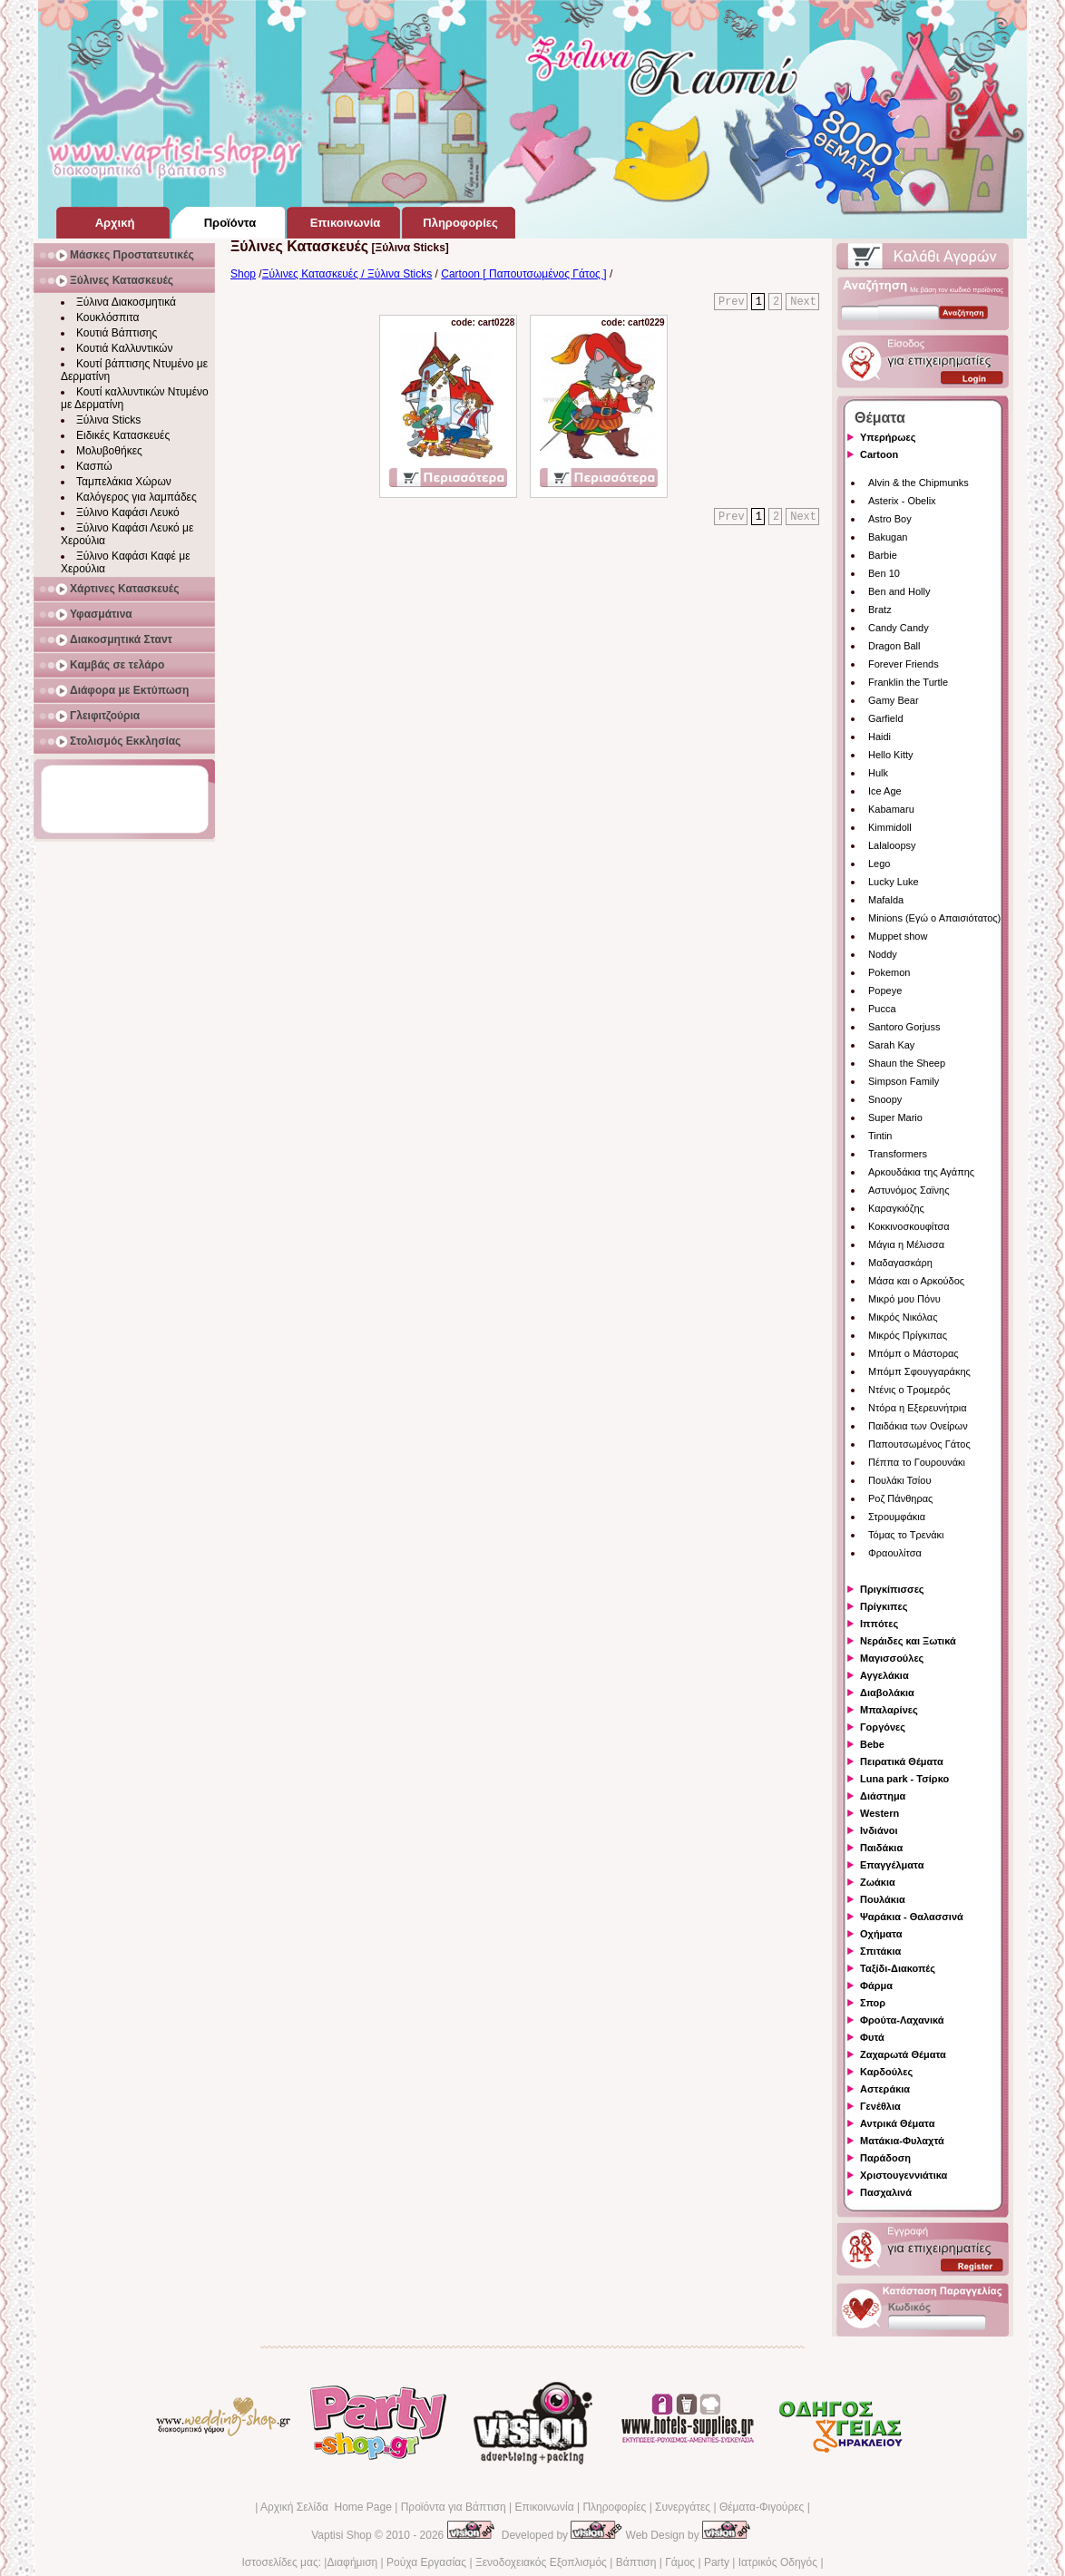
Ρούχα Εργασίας (426, 2562)
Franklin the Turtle (908, 682)
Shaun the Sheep (906, 1063)
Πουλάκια (882, 1899)
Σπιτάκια (880, 1951)
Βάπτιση (636, 2562)
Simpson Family (903, 1081)
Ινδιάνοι (879, 1830)
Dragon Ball (894, 645)
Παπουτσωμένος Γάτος (919, 1444)
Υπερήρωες (888, 437)
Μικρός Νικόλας (903, 1317)
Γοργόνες (882, 1727)
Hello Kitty (891, 754)
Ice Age (885, 790)
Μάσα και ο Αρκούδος (916, 1280)
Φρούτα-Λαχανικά (902, 2020)
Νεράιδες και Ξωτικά (908, 1640)
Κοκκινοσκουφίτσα (909, 1226)
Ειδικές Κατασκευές (123, 435)
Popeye (885, 990)
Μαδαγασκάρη (900, 1262)
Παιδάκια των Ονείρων (918, 1425)
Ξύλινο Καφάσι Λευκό (128, 512)
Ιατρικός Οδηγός (777, 2562)
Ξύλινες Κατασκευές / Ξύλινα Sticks (347, 274)
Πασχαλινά (886, 2192)
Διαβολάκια (887, 1692)
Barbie (882, 555)
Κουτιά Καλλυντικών (124, 348)
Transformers (897, 1153)
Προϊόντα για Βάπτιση (453, 2507)
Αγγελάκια (884, 1675)
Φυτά (872, 2037)
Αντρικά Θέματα (897, 2123)
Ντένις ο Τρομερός (909, 1389)
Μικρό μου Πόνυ (904, 1298)
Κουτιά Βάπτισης (116, 333)
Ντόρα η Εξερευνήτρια (917, 1407)
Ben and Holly (899, 591)
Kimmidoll (890, 827)
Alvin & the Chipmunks (918, 482)
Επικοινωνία (543, 2507)
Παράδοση (885, 2157)
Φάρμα (876, 1985)
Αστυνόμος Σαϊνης (908, 1190)
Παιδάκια (881, 1847)
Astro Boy (890, 518)
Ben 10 (884, 573)
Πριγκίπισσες (892, 1589)
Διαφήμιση (352, 2562)
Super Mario (895, 1117)
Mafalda (886, 899)
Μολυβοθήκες (109, 450)
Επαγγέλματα (891, 1864)
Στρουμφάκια (896, 1516)
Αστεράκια (885, 2088)
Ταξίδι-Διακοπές (897, 1968)
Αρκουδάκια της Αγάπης (921, 1171)
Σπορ (872, 2002)
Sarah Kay (891, 1044)
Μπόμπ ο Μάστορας (913, 1353)
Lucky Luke (893, 881)
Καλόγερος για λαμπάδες (136, 497)
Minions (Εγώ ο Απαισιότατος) (934, 917)
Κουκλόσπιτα (107, 317)
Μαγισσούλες (891, 1658)
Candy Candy (898, 627)
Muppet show (897, 936)
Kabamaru (891, 809)
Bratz (880, 609)
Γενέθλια (880, 2106)
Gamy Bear (893, 700)
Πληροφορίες (614, 2507)
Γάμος (680, 2562)
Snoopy (885, 1099)
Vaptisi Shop (341, 2535)
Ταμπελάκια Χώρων (123, 481)
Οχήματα (881, 1933)
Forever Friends (903, 664)
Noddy (882, 954)
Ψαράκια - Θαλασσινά (911, 1916)
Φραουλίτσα (895, 1552)
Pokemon (889, 972)
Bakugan (887, 537)
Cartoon (879, 454)
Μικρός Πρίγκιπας (907, 1335)
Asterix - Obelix (902, 500)
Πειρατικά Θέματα (901, 1761)
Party (716, 2562)
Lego (879, 863)
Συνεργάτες (682, 2507)
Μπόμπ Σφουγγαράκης (919, 1371)
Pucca (882, 1008)
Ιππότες (879, 1623)
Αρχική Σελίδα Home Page (326, 2507)
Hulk (878, 772)
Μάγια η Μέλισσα (906, 1244)
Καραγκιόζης (896, 1208)
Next (803, 302)
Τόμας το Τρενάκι (906, 1534)
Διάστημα (882, 1796)
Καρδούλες (886, 2071)
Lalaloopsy (892, 845)
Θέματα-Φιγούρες (761, 2507)
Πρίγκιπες (883, 1606)
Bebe (872, 1744)
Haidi (879, 736)
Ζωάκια (877, 1882)
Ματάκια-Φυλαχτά (902, 2140)
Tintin (880, 1135)
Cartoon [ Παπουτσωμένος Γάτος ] (523, 274)
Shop (243, 274)
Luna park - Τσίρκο (904, 1778)
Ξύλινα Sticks (108, 420)
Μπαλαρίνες (889, 1709)
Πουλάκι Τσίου (899, 1480)
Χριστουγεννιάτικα (903, 2175)
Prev (731, 302)
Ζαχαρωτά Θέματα (903, 2054)
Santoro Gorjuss (904, 1026)
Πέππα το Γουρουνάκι (916, 1462)
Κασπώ (94, 466)
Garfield (886, 718)
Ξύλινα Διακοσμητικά (126, 302)
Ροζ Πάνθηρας (900, 1498)
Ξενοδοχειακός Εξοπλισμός (541, 2562)
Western (879, 1813)
